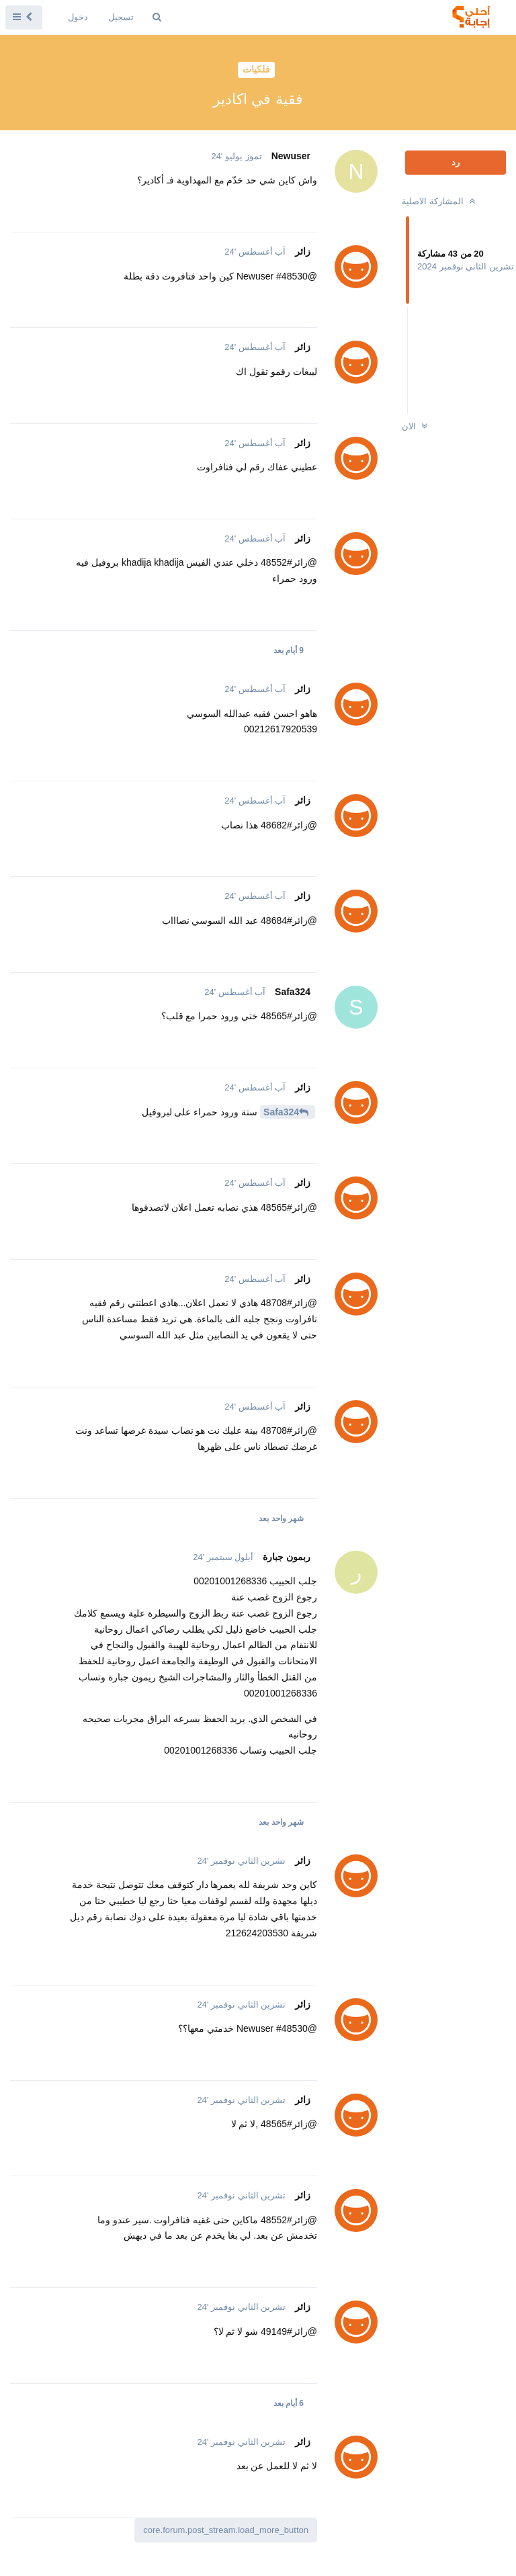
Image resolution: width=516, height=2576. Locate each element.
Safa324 (281, 1112)
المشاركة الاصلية (440, 201)
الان (416, 426)
